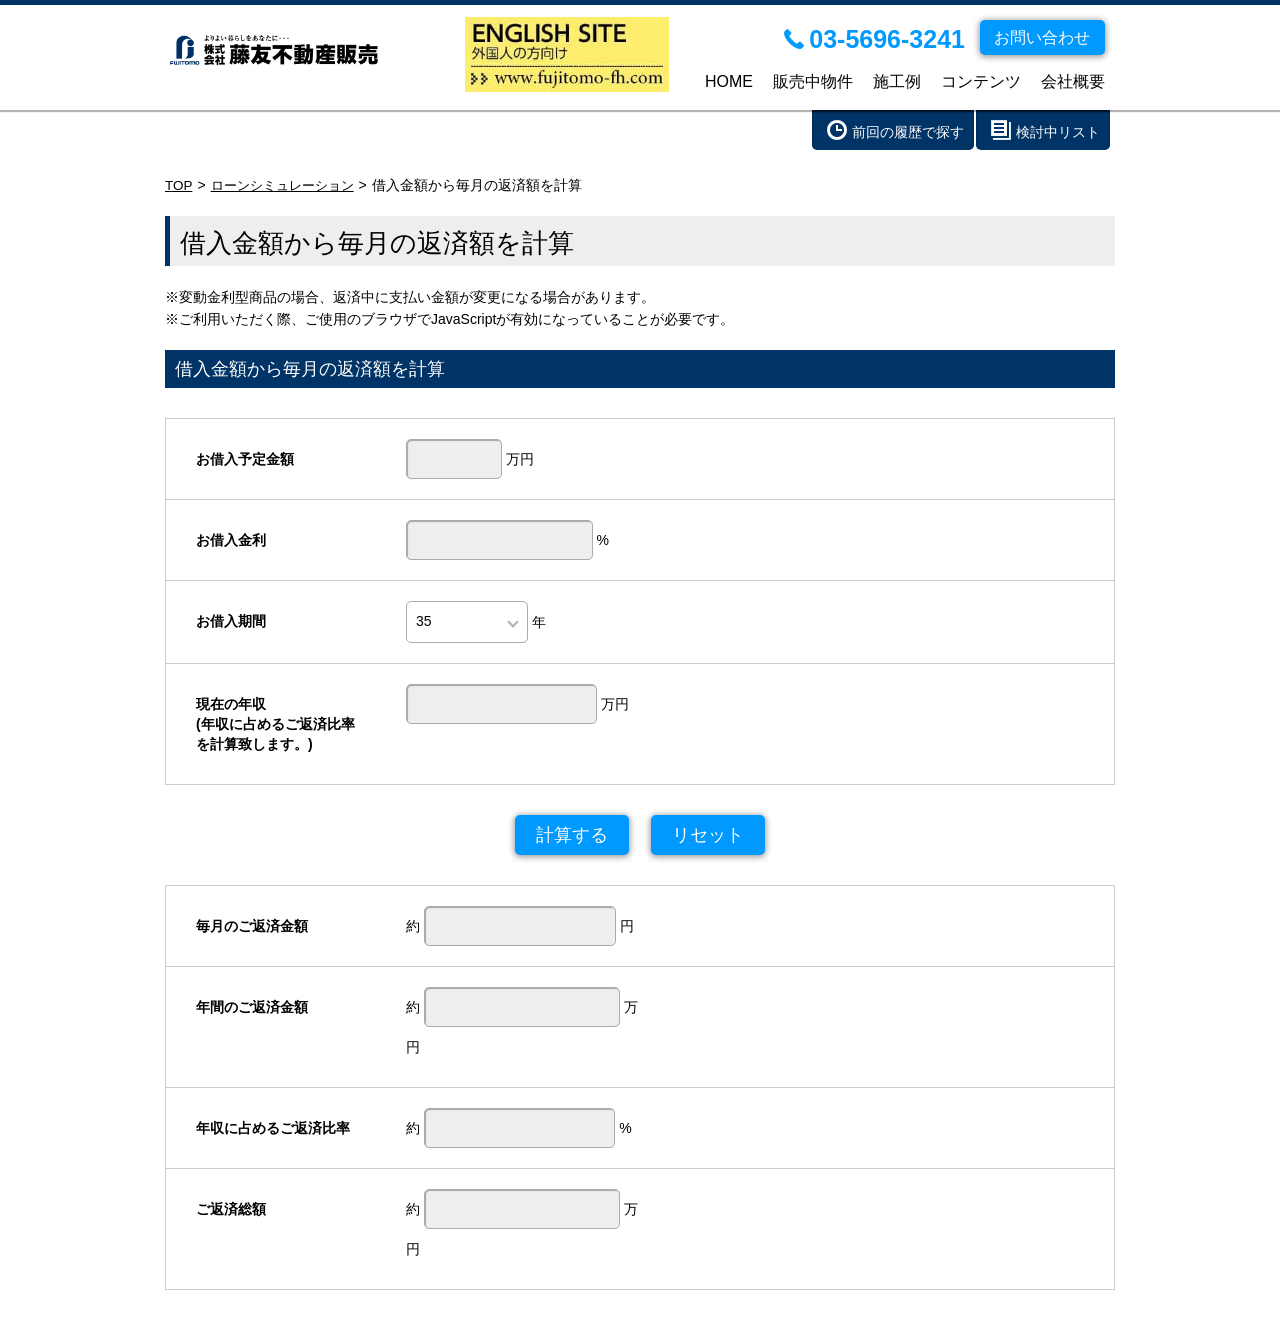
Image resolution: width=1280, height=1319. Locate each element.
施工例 (897, 81)
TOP (179, 185)
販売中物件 (813, 81)
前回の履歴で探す (908, 132)
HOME (729, 81)
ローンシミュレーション (289, 185)
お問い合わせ (592, 1294)
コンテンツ (981, 81)
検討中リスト (1058, 132)
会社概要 (1073, 81)
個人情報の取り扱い (717, 1294)
